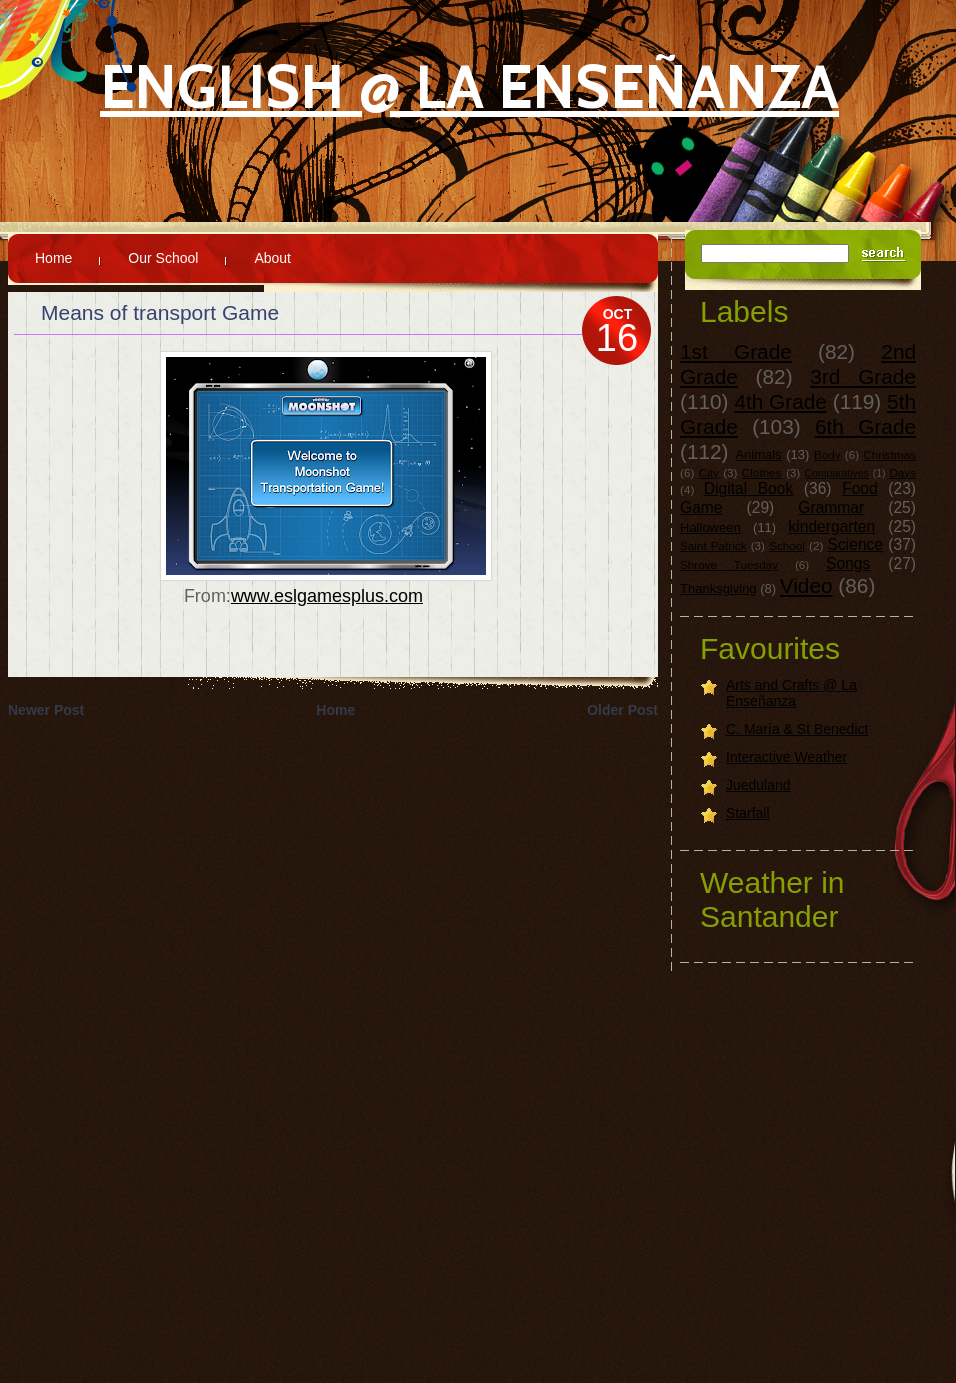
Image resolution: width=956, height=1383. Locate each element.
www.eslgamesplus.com (327, 596)
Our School (163, 258)
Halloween (710, 527)
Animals (758, 454)
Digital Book (748, 488)
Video (806, 585)
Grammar (831, 507)
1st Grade (736, 351)
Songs (848, 563)
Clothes (762, 472)
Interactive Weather (786, 757)
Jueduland (758, 785)
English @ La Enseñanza (469, 86)
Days (902, 472)
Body (827, 454)
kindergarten (832, 526)
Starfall (748, 813)
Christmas (889, 454)
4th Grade (780, 401)
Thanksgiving (718, 588)
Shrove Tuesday (729, 564)
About (272, 258)
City (709, 472)
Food (860, 488)
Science (855, 544)
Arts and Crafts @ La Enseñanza (791, 693)
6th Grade (865, 426)
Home (53, 258)
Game (701, 507)
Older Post (622, 710)
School (787, 545)
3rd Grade (863, 376)
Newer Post (46, 710)
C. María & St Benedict (797, 729)
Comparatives (837, 473)
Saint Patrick (713, 545)
